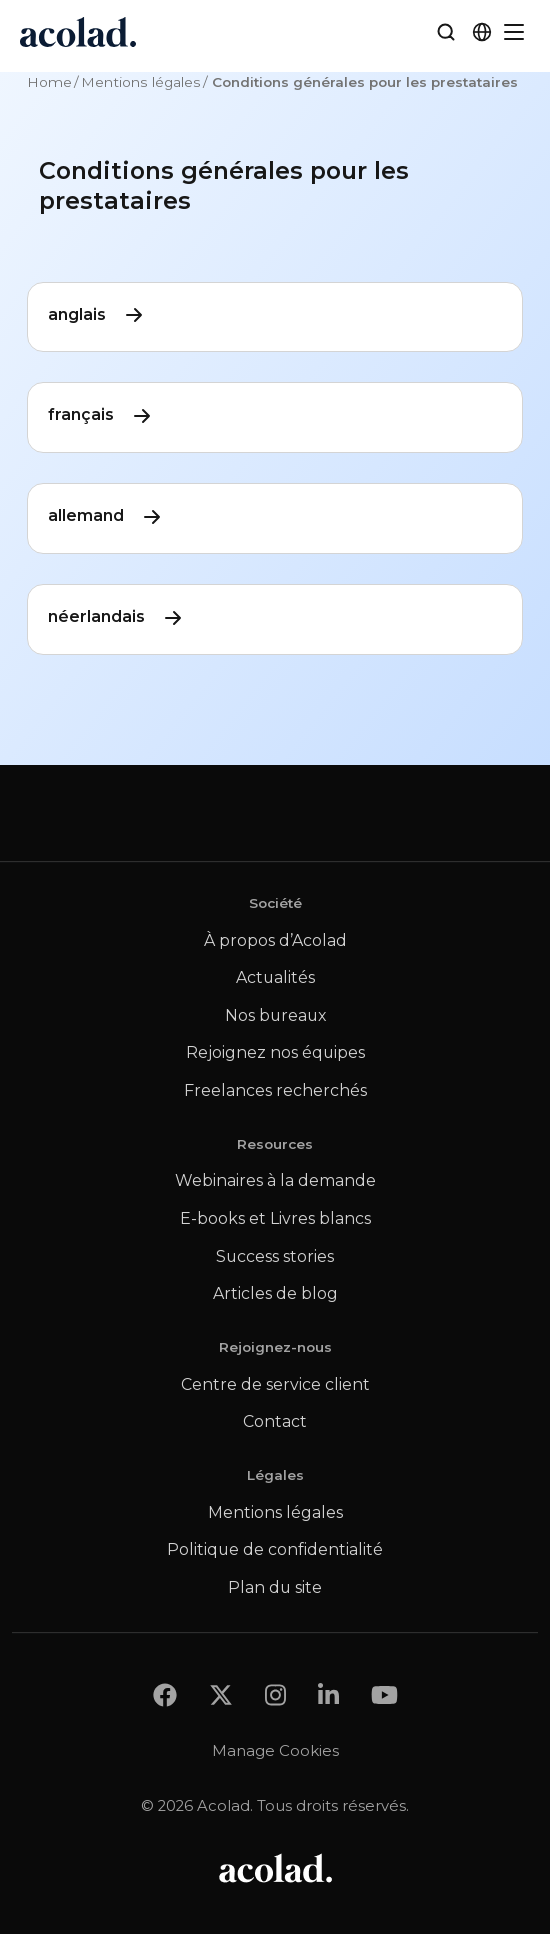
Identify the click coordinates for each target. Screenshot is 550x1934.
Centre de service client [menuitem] (275, 1384)
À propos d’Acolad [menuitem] (275, 940)
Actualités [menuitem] (275, 977)
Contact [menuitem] (275, 1421)
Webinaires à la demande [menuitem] (275, 1180)
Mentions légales (141, 82)
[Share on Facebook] (165, 1694)
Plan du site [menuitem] (275, 1587)
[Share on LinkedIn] (328, 1694)
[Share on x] (221, 1694)
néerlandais (116, 617)
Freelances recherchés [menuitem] (275, 1090)
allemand (106, 516)
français (101, 415)
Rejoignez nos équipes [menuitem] (275, 1052)
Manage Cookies (275, 1750)
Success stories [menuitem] (275, 1256)
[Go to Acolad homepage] (78, 32)
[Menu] (514, 32)
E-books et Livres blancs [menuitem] (275, 1218)
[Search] (446, 32)
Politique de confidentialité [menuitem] (275, 1549)
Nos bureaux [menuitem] (275, 1015)
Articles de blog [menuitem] (275, 1293)
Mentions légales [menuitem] (275, 1512)
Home (49, 82)
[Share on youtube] (384, 1694)
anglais (97, 315)
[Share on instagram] (275, 1694)
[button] (482, 32)
